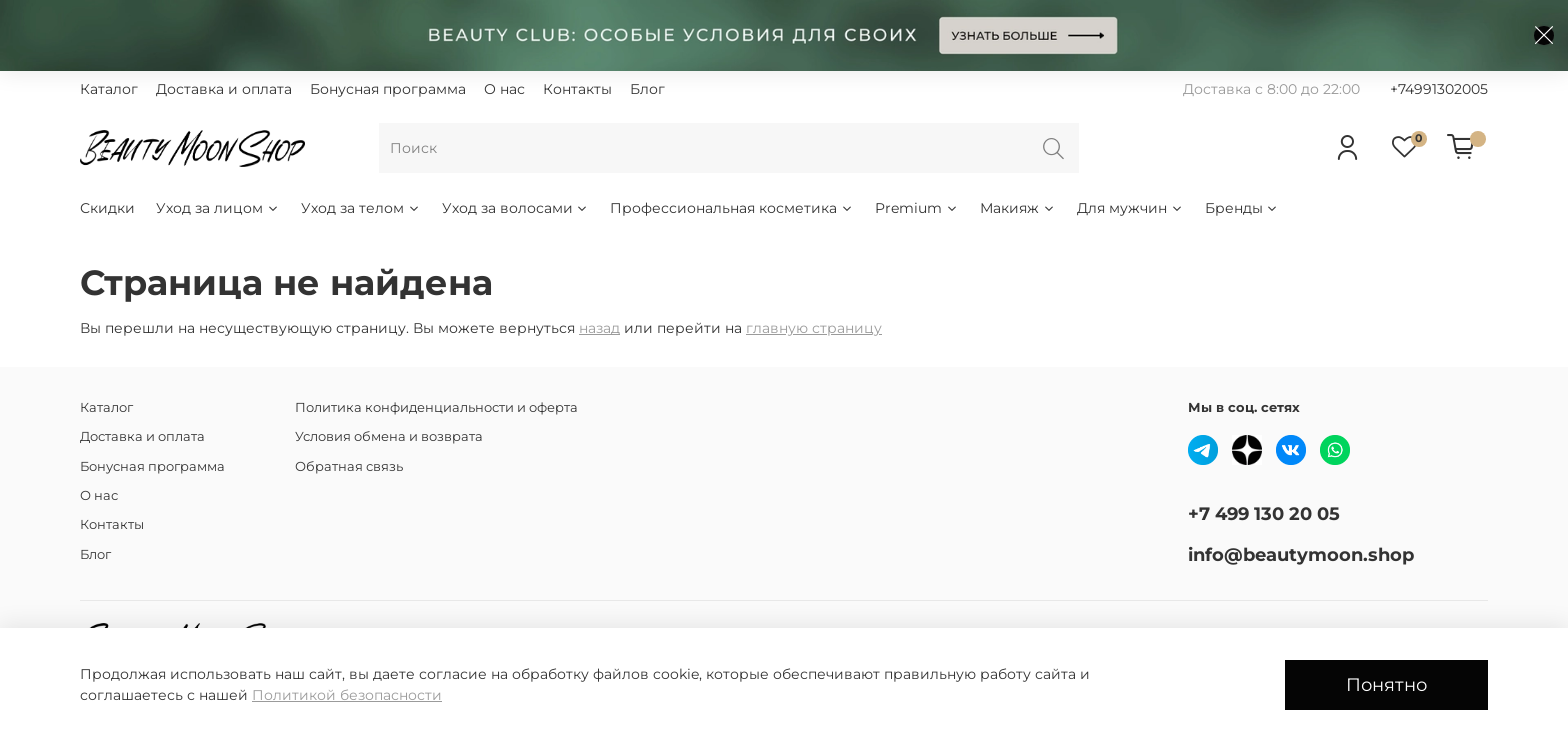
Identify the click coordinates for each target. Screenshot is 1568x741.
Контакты (577, 89)
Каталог (109, 89)
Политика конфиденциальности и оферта (436, 407)
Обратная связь (349, 466)
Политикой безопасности (347, 695)
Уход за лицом (218, 208)
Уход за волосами (516, 208)
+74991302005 (1439, 89)
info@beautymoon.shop (1301, 554)
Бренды (1242, 208)
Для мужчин (1130, 208)
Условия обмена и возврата (389, 436)
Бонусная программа (388, 89)
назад (599, 328)
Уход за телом (361, 208)
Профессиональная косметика (732, 208)
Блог (647, 89)
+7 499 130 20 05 (1264, 513)
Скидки (107, 208)
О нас (504, 89)
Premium (917, 208)
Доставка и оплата (224, 89)
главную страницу (814, 328)
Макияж (1018, 208)
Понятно (1386, 684)
